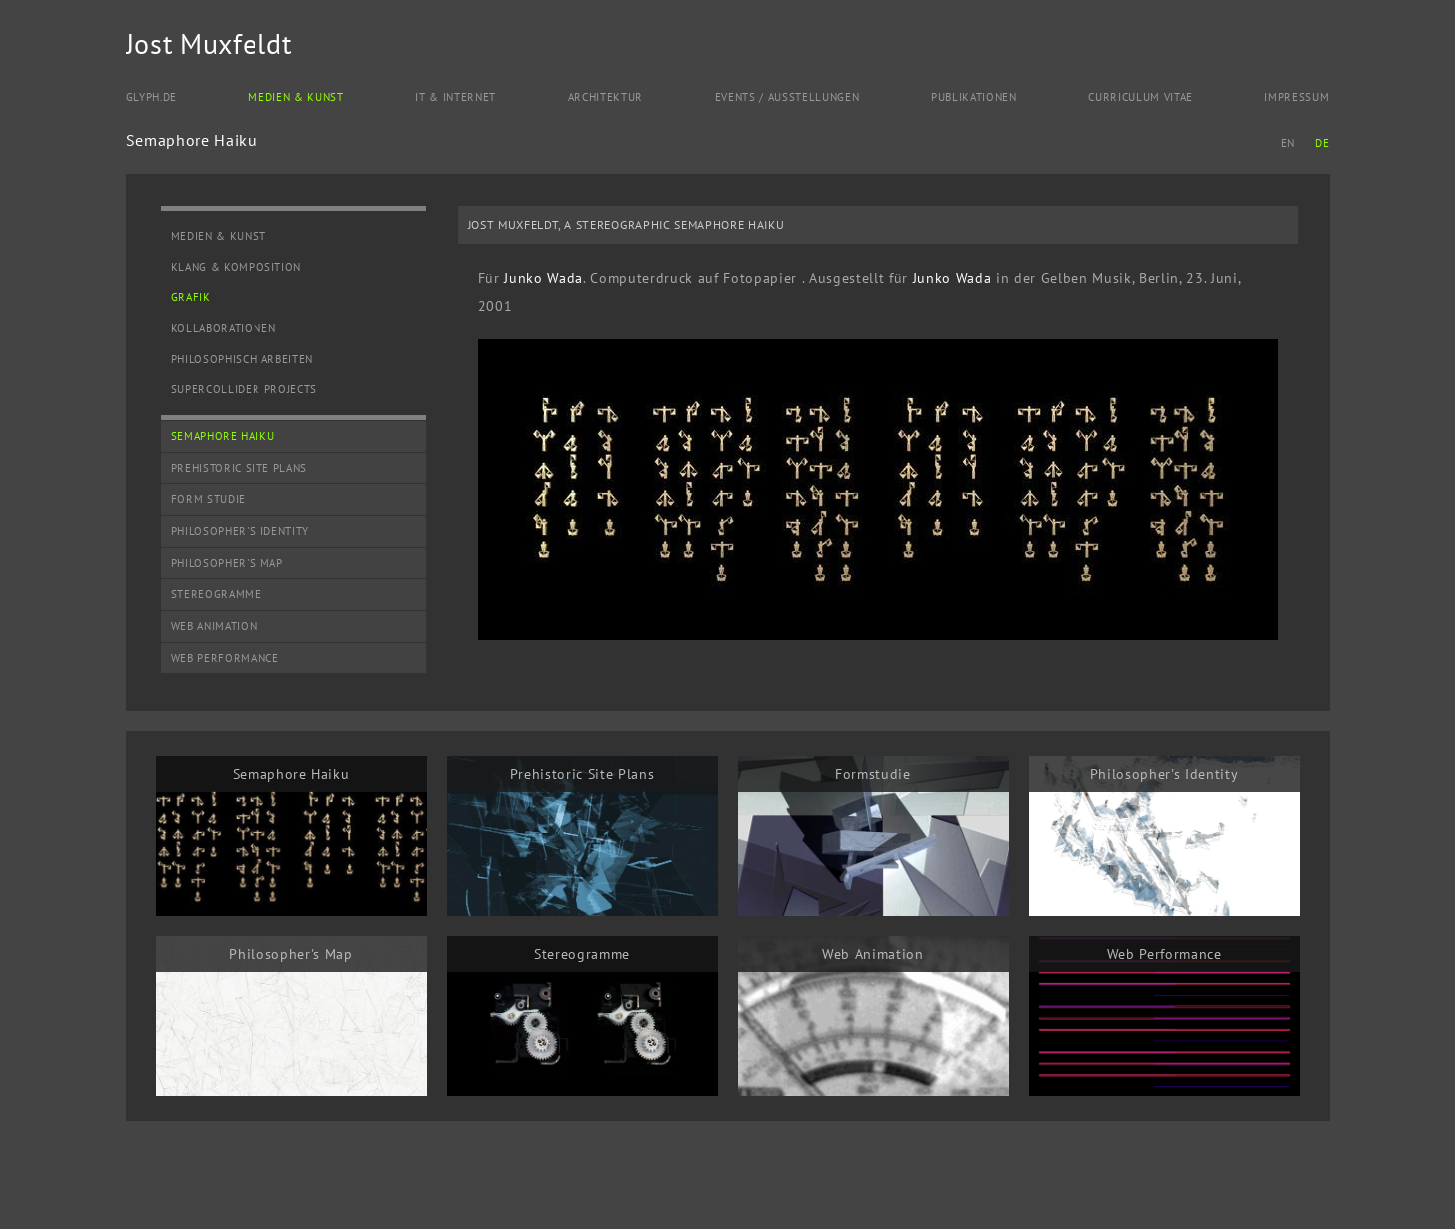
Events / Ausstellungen (787, 97)
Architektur (605, 97)
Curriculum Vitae (1140, 97)
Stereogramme (216, 594)
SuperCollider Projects (244, 389)
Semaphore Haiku (223, 436)
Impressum (1296, 97)
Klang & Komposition (236, 267)
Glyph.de (151, 97)
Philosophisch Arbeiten (242, 359)
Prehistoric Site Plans (239, 468)
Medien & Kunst (295, 97)
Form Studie (208, 499)
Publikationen (974, 97)
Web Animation (214, 626)
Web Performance (225, 658)
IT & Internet (455, 97)
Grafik (191, 297)
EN (1288, 143)
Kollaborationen (223, 328)
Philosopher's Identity (240, 531)
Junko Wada (543, 278)
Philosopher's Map (227, 563)
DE (1322, 143)
